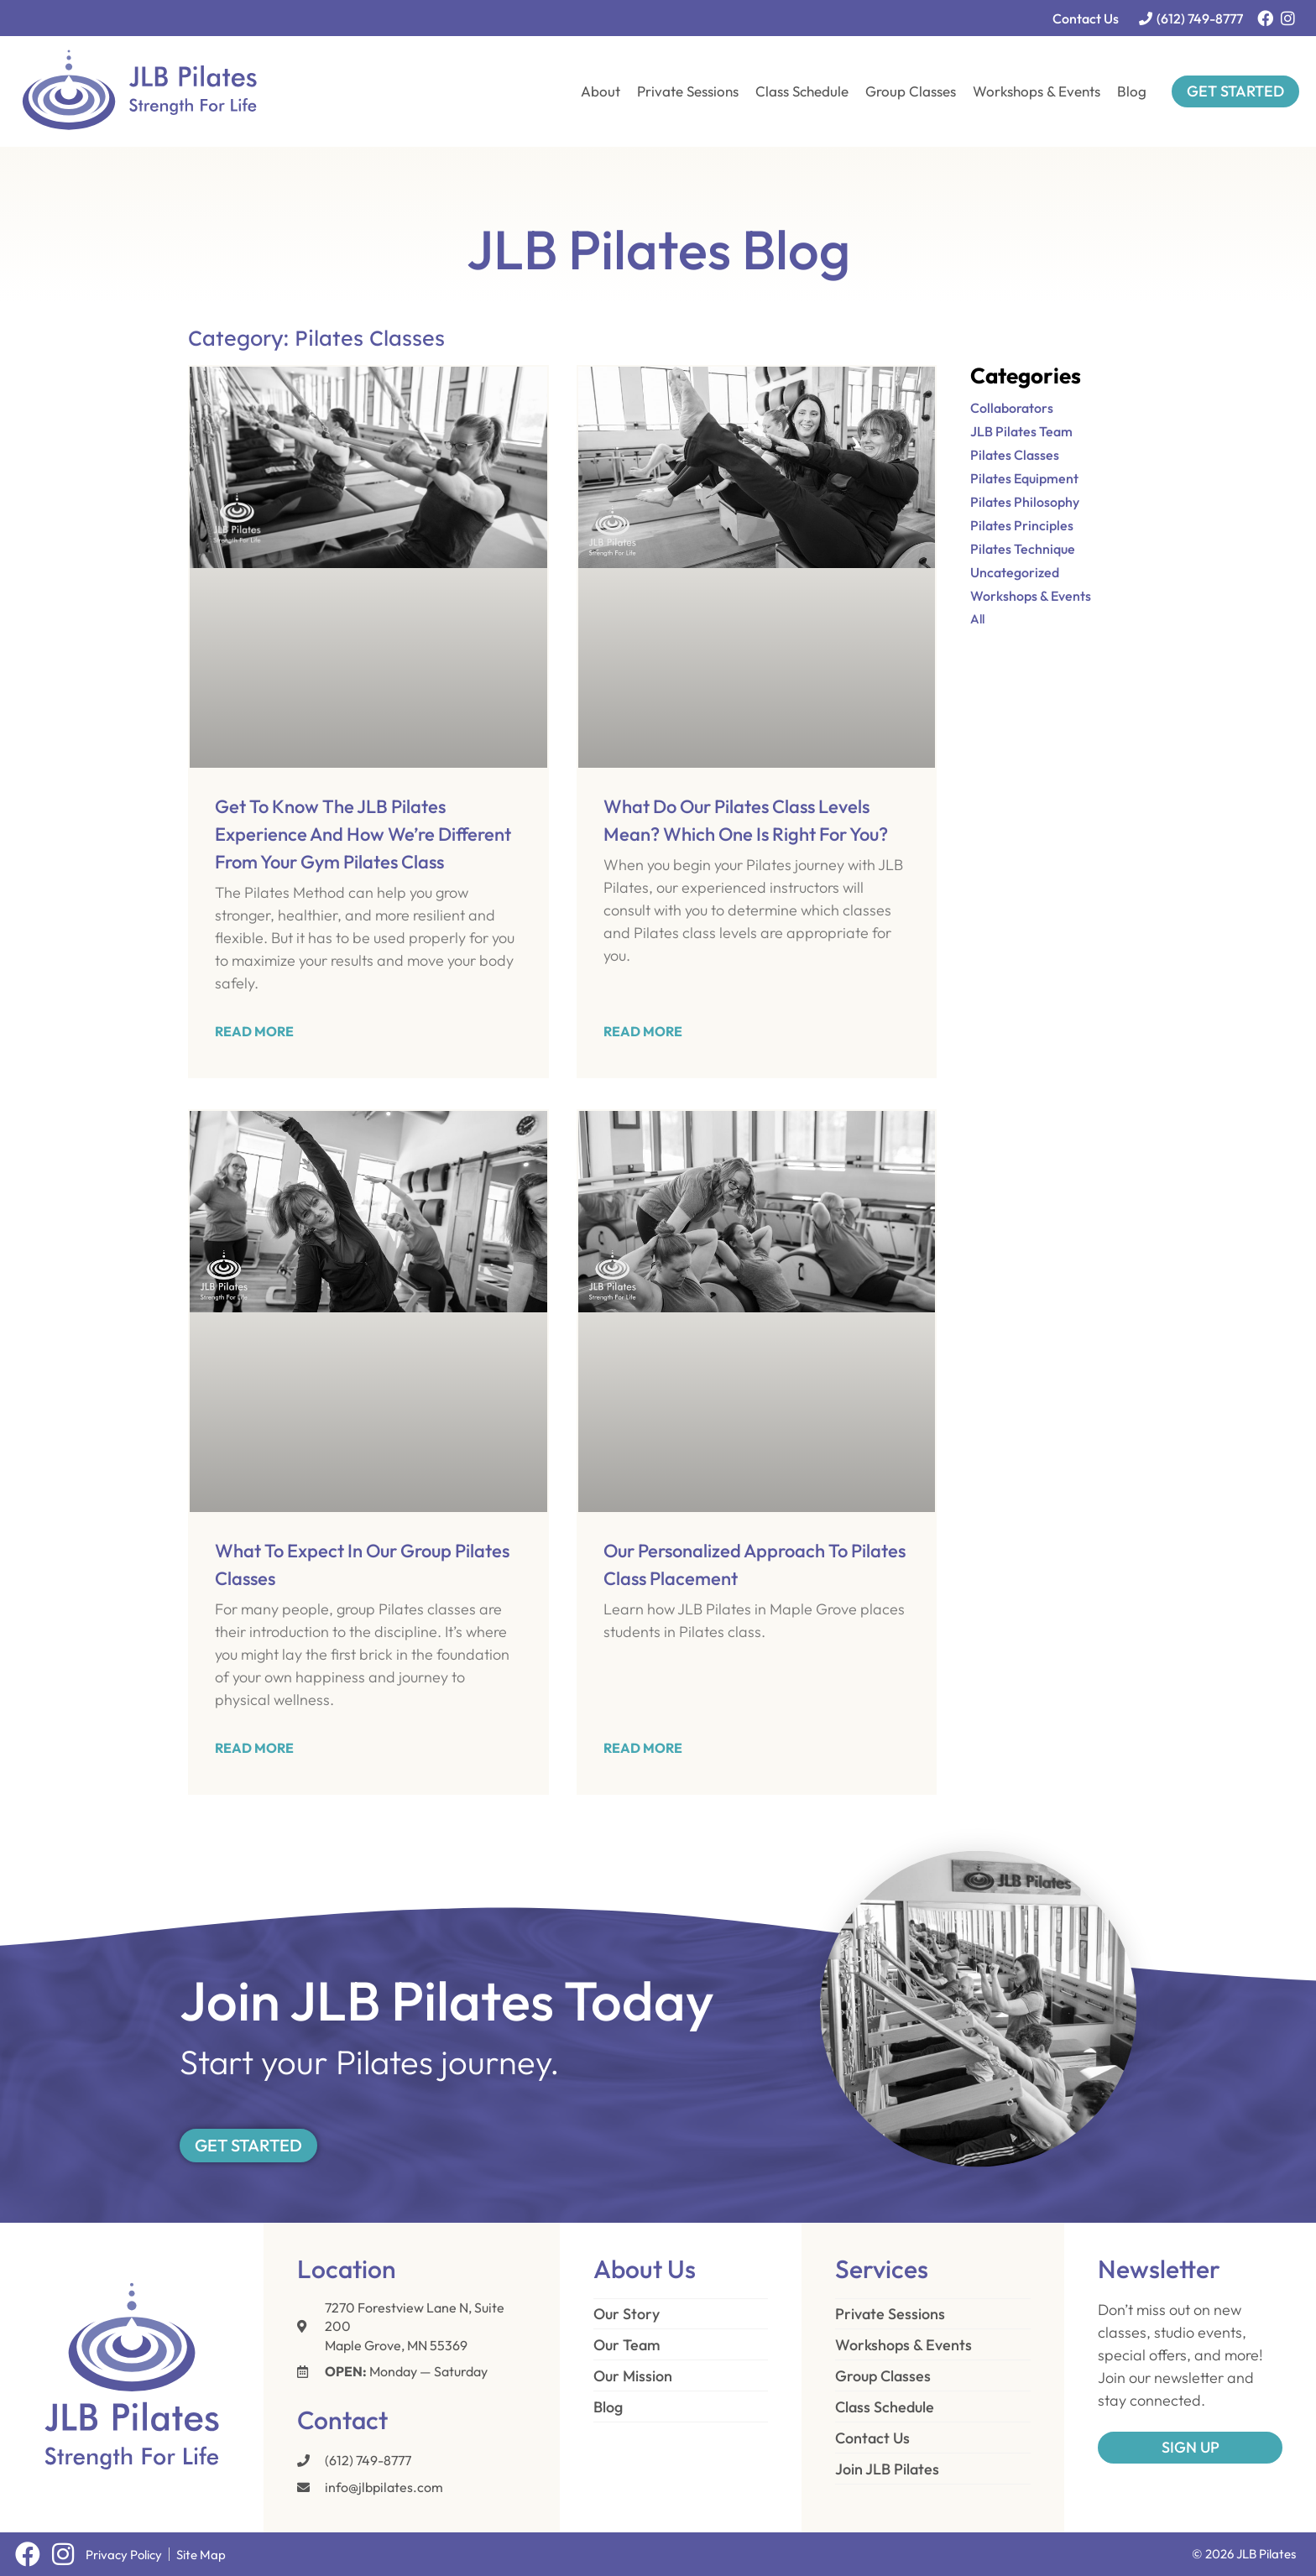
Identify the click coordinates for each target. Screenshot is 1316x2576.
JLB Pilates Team (1021, 431)
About (600, 91)
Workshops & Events (1036, 91)
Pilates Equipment (1024, 478)
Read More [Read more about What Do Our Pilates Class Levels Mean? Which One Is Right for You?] (642, 1031)
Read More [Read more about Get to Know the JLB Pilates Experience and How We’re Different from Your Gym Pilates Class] (254, 1031)
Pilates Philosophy (1024, 501)
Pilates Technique (1022, 548)
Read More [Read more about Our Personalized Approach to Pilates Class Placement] (642, 1747)
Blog (1131, 91)
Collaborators (1011, 407)
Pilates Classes (1014, 454)
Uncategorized (1014, 572)
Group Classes (910, 91)
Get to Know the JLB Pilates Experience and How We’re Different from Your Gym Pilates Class (363, 834)
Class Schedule (802, 91)
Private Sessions (688, 91)
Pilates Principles (1021, 525)
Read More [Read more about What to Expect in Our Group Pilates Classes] (254, 1747)
